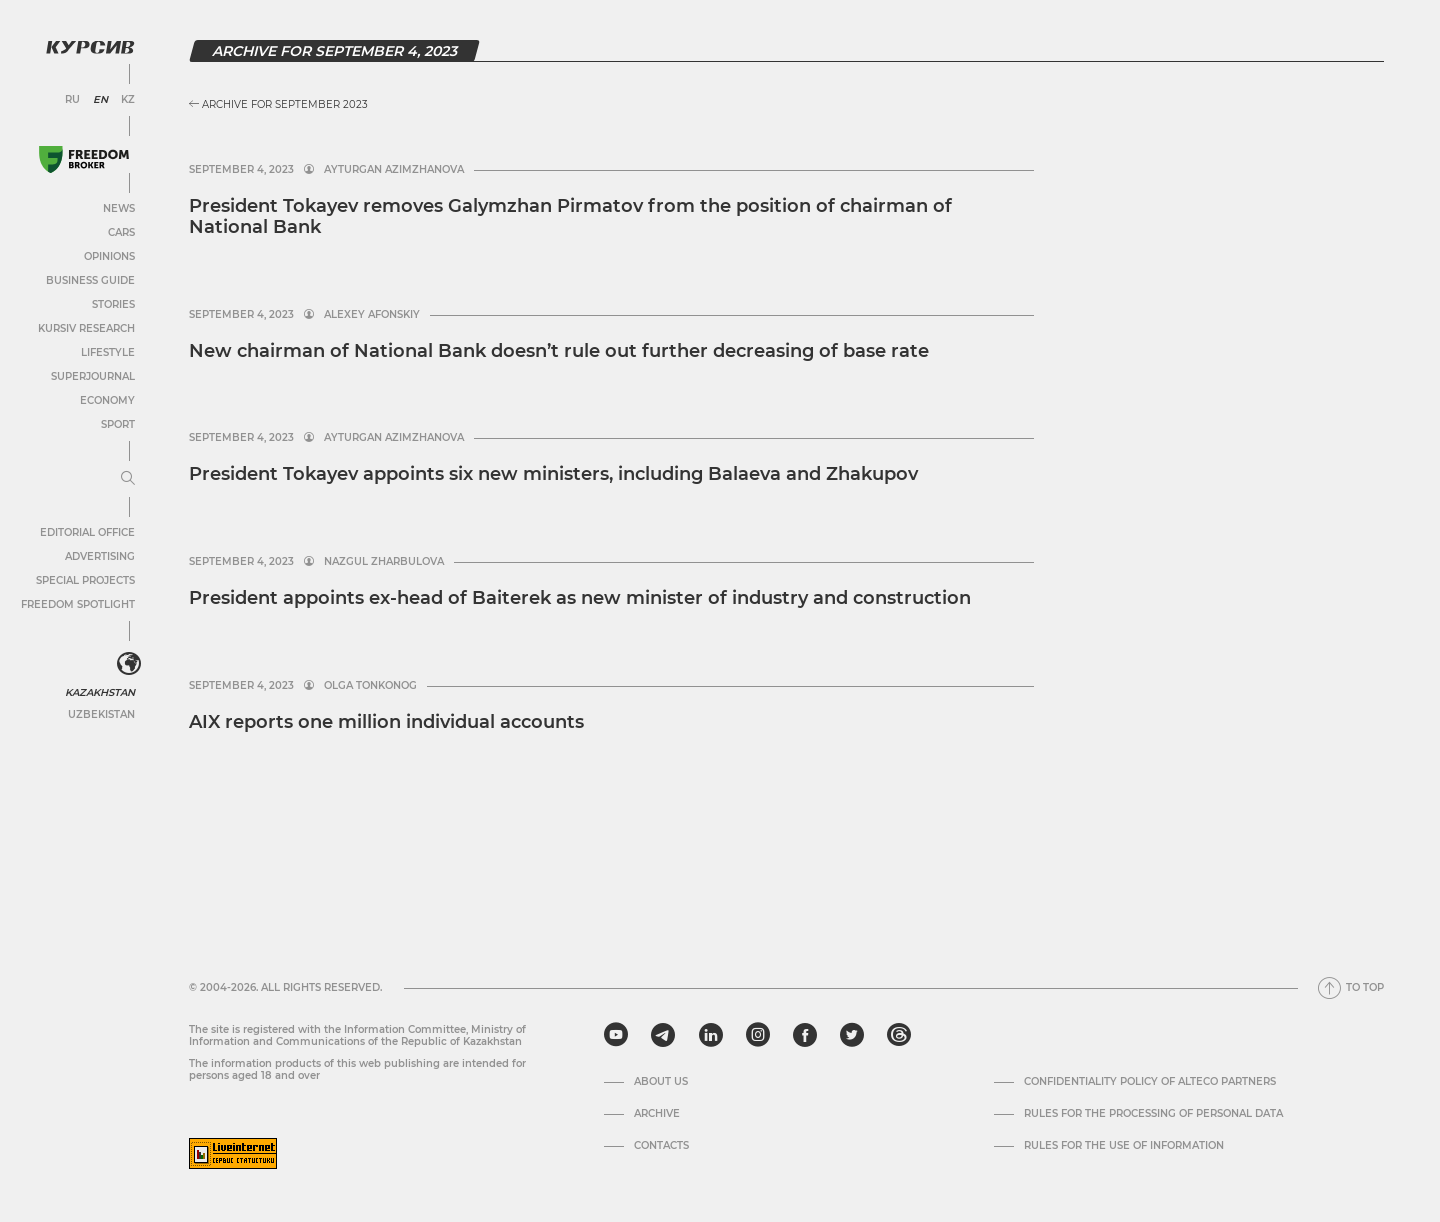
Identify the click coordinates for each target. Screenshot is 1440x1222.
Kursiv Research (86, 328)
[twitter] (852, 1035)
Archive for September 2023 (278, 104)
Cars (121, 232)
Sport (118, 424)
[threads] (899, 1035)
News (119, 208)
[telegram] (663, 1035)
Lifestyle (108, 352)
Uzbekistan (101, 714)
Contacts (661, 1146)
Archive (657, 1114)
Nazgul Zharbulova (384, 562)
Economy (107, 400)
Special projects (85, 580)
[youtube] (616, 1035)
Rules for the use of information (1124, 1146)
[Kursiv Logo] (90, 47)
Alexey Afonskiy (372, 315)
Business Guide (90, 280)
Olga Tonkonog (370, 686)
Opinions (109, 256)
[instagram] (758, 1035)
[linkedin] (710, 1035)
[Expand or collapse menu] (128, 479)
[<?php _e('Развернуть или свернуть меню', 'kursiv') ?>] (129, 664)
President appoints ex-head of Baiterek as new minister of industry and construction (580, 598)
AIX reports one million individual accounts (386, 722)
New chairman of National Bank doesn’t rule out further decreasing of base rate (559, 351)
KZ (128, 100)
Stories (113, 304)
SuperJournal (93, 376)
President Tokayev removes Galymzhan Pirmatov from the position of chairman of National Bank (570, 217)
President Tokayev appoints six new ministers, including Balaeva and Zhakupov (553, 474)
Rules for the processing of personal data (1153, 1114)
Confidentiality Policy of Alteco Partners (1150, 1082)
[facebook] (805, 1035)
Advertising (100, 556)
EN (100, 100)
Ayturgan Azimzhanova (394, 170)
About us (661, 1082)
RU (72, 100)
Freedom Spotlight (78, 604)
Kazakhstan (100, 692)
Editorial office (87, 532)
